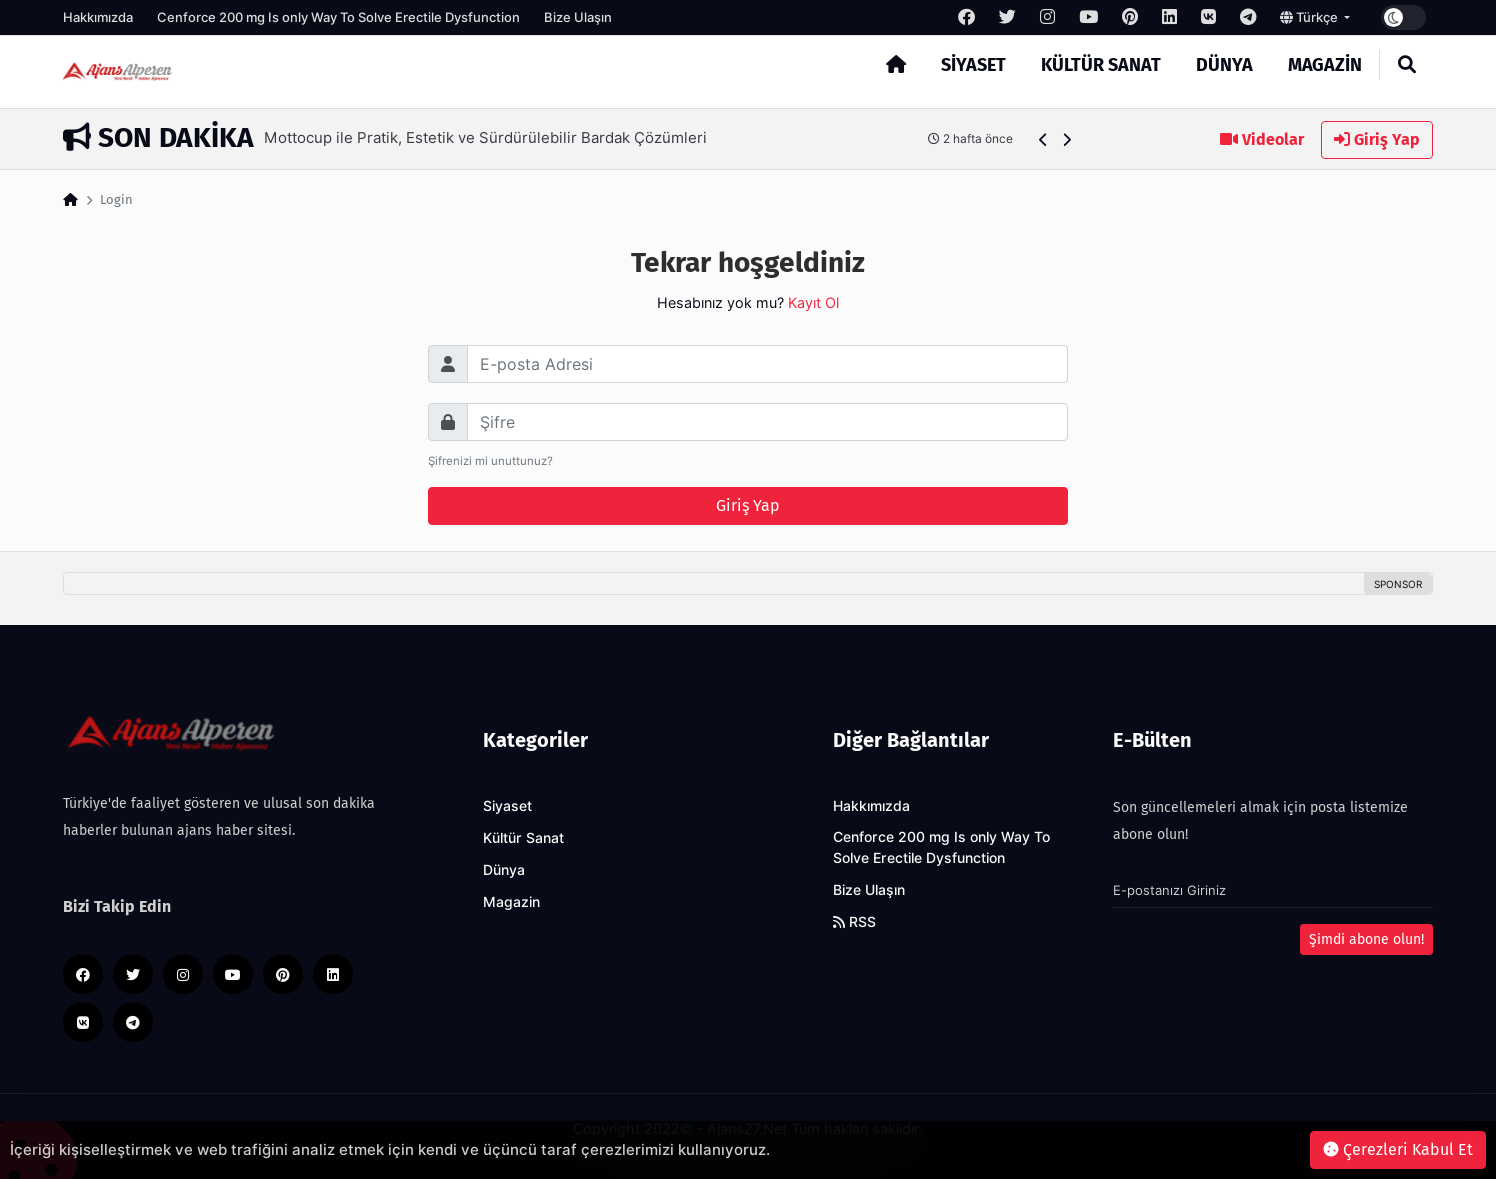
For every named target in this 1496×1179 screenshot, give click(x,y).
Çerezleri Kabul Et (1398, 1149)
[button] (1043, 139)
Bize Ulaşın (578, 17)
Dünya (1224, 65)
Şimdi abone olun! (1366, 939)
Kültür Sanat (1101, 65)
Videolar (1262, 139)
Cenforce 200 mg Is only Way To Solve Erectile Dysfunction (338, 17)
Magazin (1325, 65)
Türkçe (1310, 17)
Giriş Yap (1377, 139)
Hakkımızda (98, 17)
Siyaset (973, 65)
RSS (854, 922)
